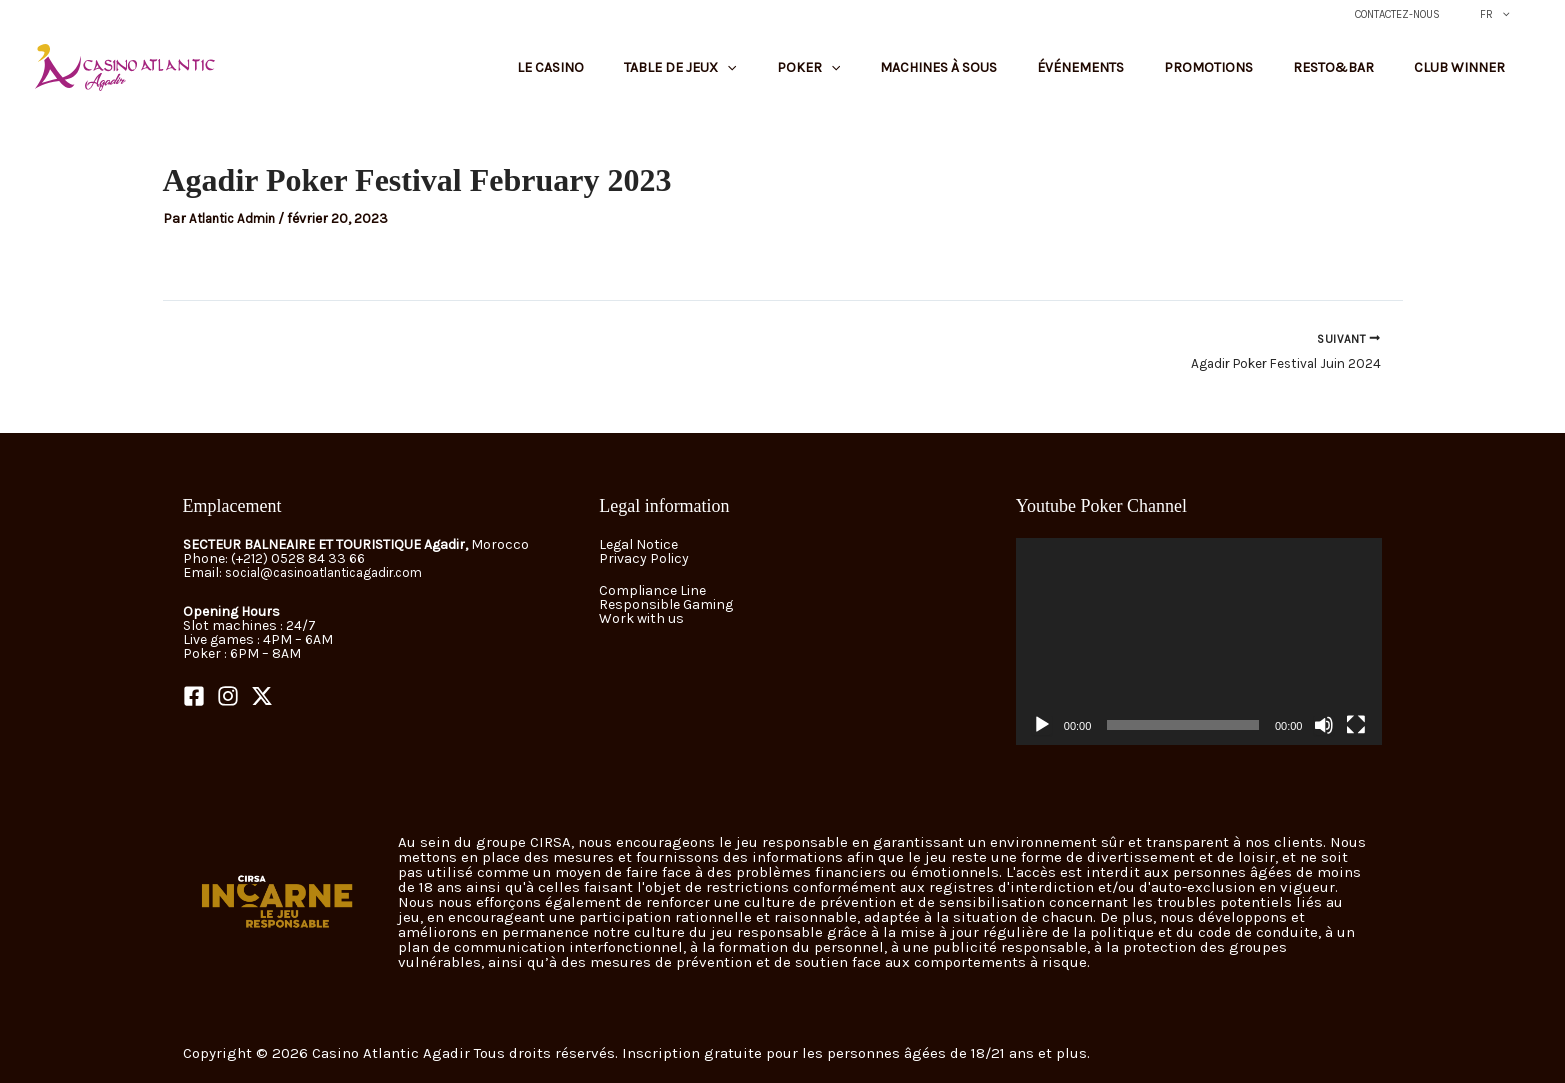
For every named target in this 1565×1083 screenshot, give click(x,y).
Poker (918, 77)
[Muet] (1324, 725)
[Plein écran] (1356, 725)
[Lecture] (1042, 725)
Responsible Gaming (666, 604)
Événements (1150, 77)
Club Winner (1469, 77)
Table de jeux (810, 77)
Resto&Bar (1363, 77)
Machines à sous (1028, 77)
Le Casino (700, 77)
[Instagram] (228, 697)
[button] (1510, 15)
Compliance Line (652, 590)
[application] (1199, 642)
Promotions (1258, 77)
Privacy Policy (644, 559)
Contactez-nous (1424, 14)
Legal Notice (638, 545)
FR (1504, 15)
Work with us (641, 618)
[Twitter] (262, 697)
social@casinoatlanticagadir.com (335, 573)
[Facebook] (194, 697)
